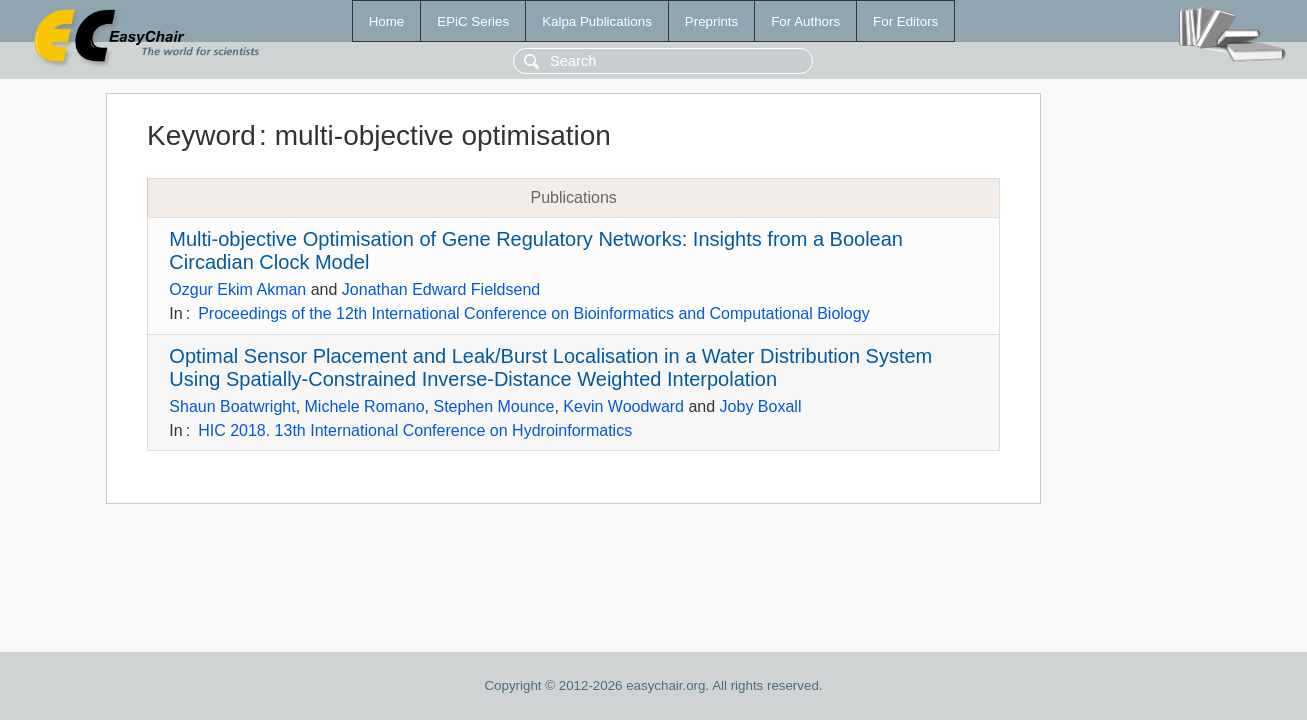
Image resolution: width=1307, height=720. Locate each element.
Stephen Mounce (493, 406)
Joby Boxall (761, 406)
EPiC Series (473, 21)
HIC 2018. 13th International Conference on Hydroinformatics (415, 430)
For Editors (905, 21)
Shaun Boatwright (232, 406)
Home (387, 21)
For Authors (805, 21)
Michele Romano (365, 406)
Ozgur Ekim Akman (237, 289)
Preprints (711, 21)
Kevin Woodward (623, 406)
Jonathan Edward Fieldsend (441, 289)
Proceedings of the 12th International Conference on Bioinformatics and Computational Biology (534, 313)
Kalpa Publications (597, 21)
